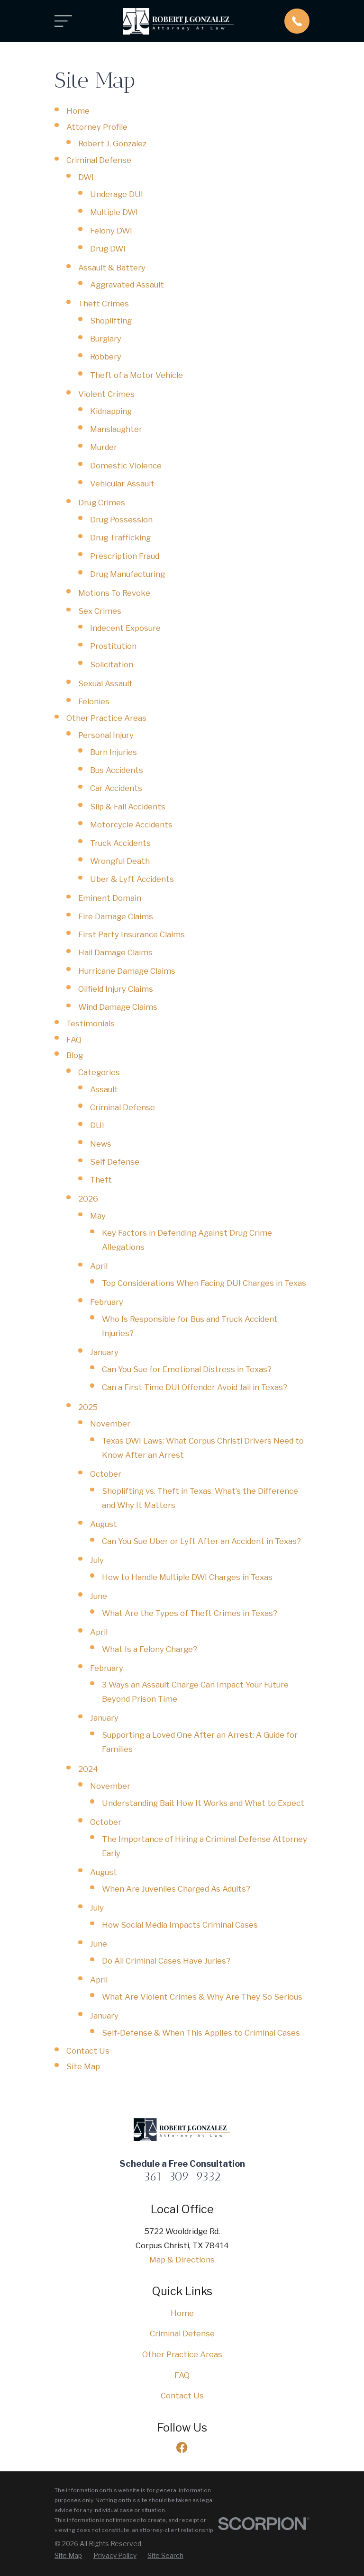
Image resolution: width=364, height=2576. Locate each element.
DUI (97, 1125)
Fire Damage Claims (115, 916)
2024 (88, 1769)
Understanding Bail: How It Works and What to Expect (203, 1803)
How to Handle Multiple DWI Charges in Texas (187, 1577)
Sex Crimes (99, 611)
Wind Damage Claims (117, 1007)
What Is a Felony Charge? (149, 1649)
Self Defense (114, 1162)
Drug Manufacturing (127, 574)
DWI (86, 177)
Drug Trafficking (120, 537)
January (104, 1352)
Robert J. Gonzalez (112, 143)
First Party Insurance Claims (131, 934)
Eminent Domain (109, 898)
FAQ (74, 1039)
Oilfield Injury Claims (115, 989)
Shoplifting (111, 320)
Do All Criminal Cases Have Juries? (166, 1961)
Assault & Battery (112, 267)
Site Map (83, 2066)
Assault (104, 1089)
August (103, 1524)
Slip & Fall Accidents (127, 806)
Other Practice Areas (106, 718)
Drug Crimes (101, 502)
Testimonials (90, 1023)
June (98, 1596)
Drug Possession (121, 519)
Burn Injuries (113, 752)
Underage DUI (116, 194)
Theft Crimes (103, 303)
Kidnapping (111, 411)
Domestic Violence (126, 465)
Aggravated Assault (127, 284)
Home (78, 111)
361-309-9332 (182, 2176)
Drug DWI (108, 248)
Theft (101, 1180)
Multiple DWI (114, 212)
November (110, 1423)
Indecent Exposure (125, 628)
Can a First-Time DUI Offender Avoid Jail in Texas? (194, 1387)
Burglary (105, 338)
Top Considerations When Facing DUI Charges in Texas (204, 1283)
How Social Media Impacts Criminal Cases (180, 1925)
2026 (88, 1198)
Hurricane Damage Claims (126, 971)
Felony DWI (111, 230)
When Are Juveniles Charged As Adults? (176, 1889)
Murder (103, 447)
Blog (74, 1055)
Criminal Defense (98, 160)
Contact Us (87, 2050)
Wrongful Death (120, 861)
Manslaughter (116, 429)
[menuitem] (68, 2556)
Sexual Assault (105, 683)
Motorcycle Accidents (131, 824)
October (105, 1474)
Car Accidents (116, 788)
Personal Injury (106, 735)
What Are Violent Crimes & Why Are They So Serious (202, 1997)
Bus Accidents (116, 770)
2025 (88, 1407)
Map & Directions (182, 2259)
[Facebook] (181, 2447)
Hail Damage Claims (115, 952)
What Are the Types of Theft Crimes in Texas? (189, 1613)
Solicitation (111, 664)
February (106, 1302)
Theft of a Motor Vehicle (136, 375)
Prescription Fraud (124, 556)
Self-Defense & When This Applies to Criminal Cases (201, 2032)
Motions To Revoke (114, 593)
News (100, 1144)
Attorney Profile (96, 127)
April (99, 1266)
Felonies (93, 701)
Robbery (105, 356)
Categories (99, 1072)
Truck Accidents (120, 843)
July (97, 1560)
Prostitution (113, 646)
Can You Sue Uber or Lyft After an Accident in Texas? (201, 1541)
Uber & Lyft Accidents (132, 879)
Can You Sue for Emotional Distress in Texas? (187, 1369)
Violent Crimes (106, 394)
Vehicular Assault (122, 483)
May (98, 1216)
